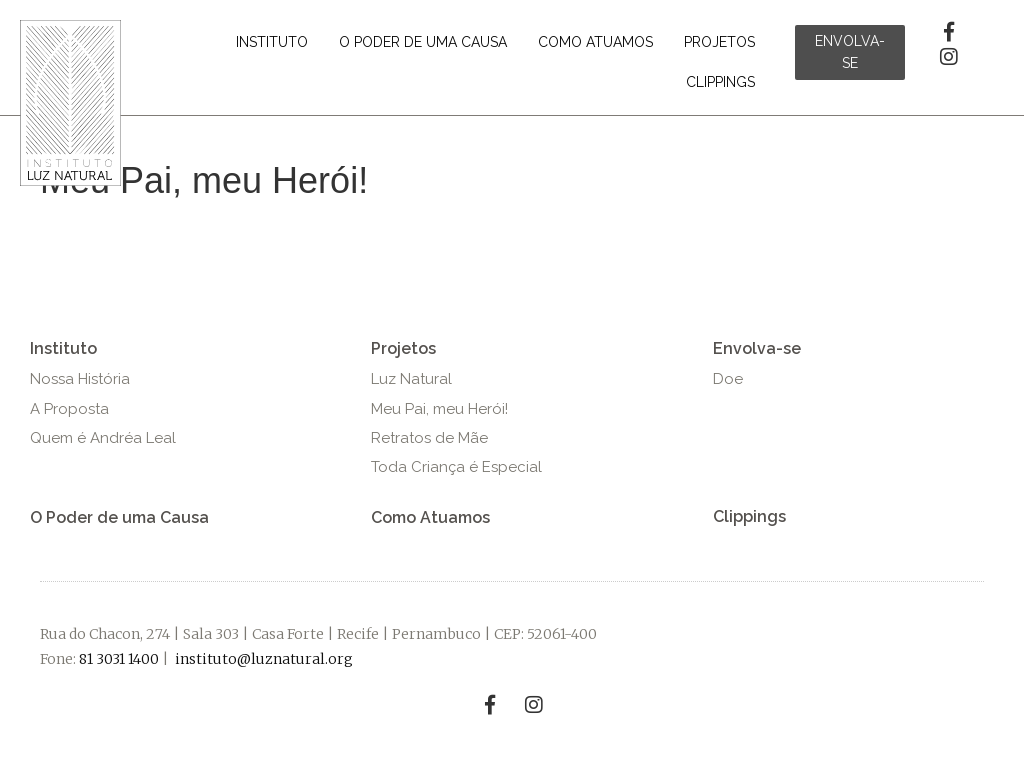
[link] (272, 42)
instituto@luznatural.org (264, 659)
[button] (850, 52)
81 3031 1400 (119, 659)
